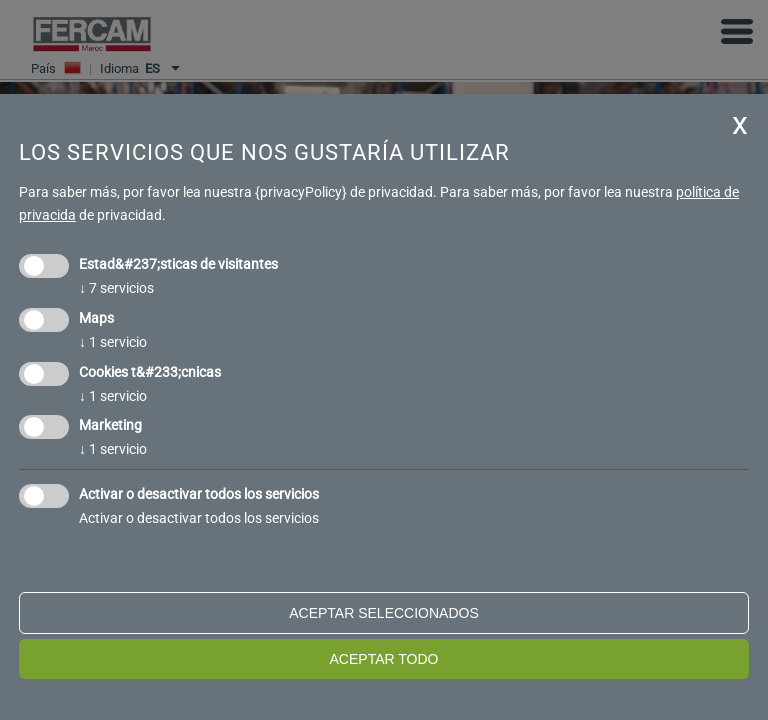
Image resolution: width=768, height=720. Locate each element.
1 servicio (113, 342)
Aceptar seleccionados (384, 613)
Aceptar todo (384, 659)
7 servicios (116, 288)
